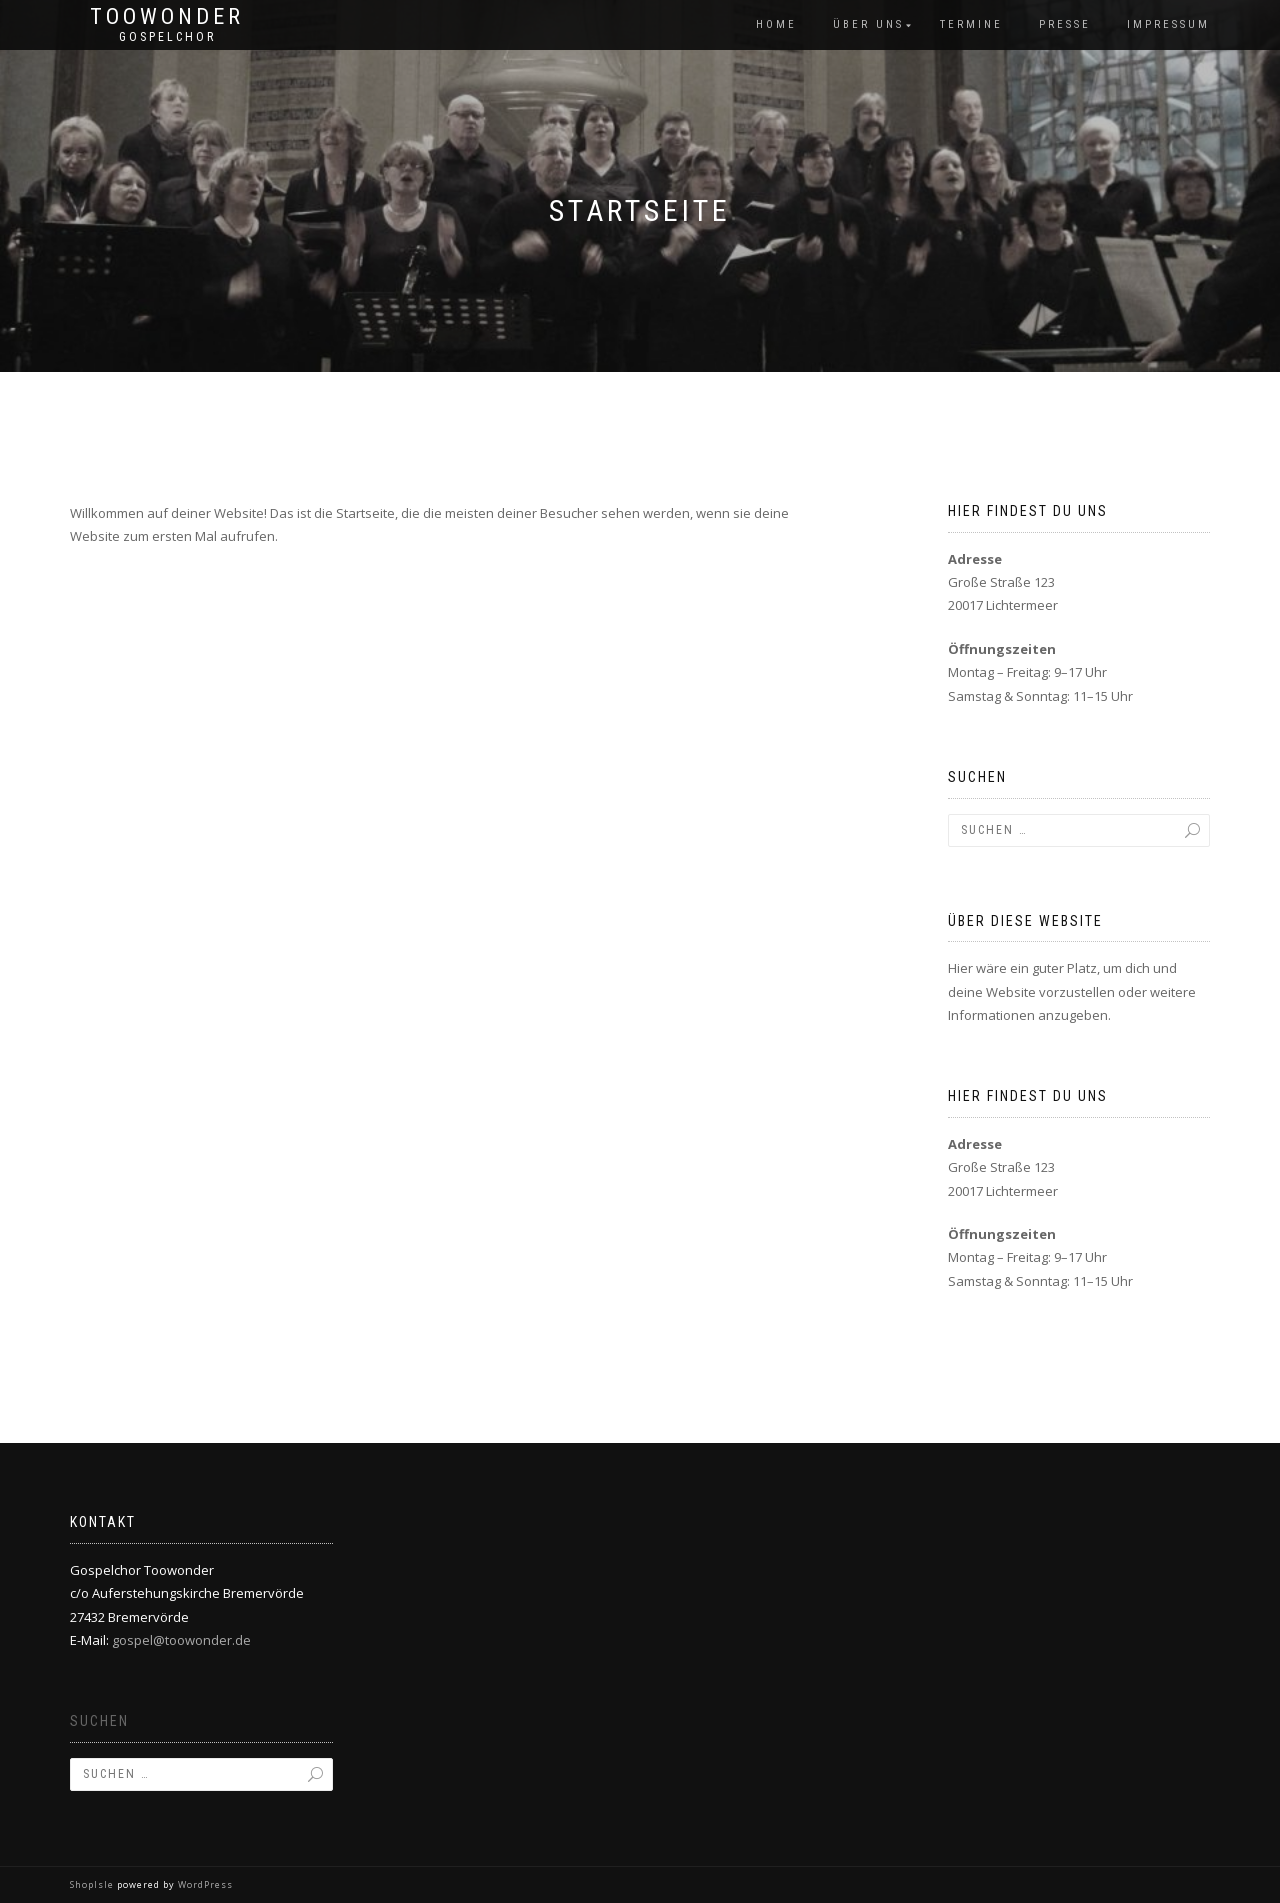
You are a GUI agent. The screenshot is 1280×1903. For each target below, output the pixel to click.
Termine (971, 24)
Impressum (1168, 24)
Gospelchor (167, 37)
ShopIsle (93, 1884)
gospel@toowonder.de (181, 1640)
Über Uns (868, 24)
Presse (1065, 24)
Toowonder (167, 17)
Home (776, 24)
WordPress (204, 1884)
